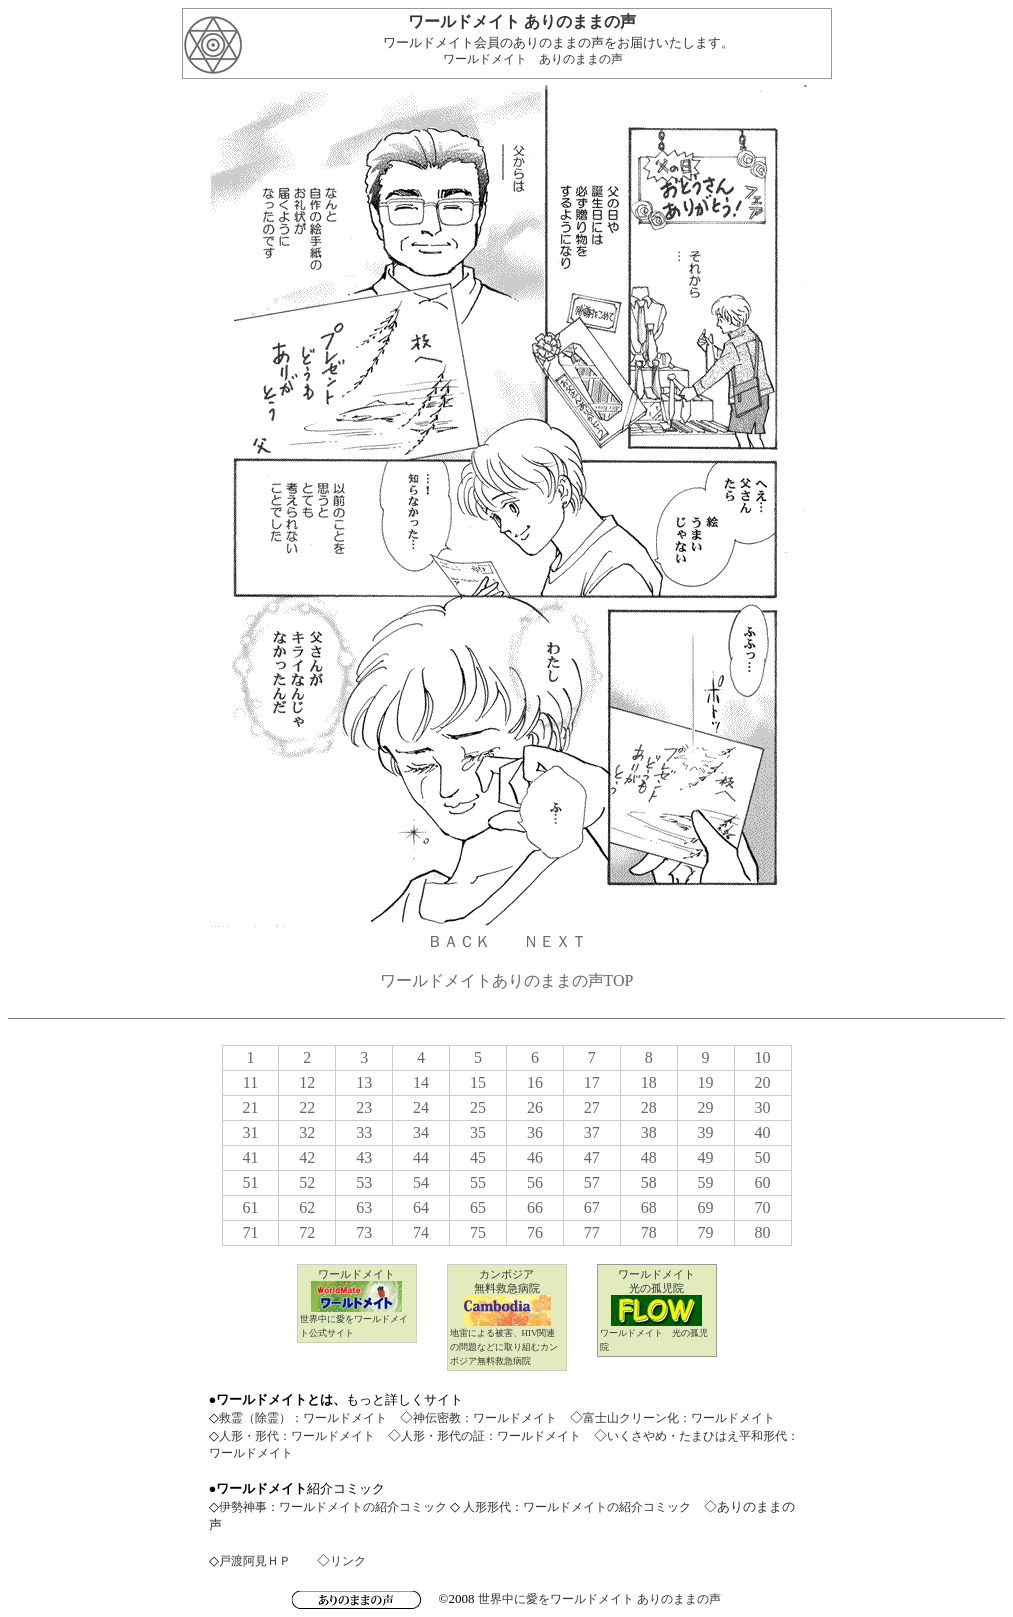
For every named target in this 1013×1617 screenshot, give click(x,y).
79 (706, 1232)
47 (592, 1157)
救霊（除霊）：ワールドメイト (303, 1418)
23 (364, 1107)
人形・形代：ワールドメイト (297, 1436)
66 (535, 1207)
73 (364, 1232)
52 (307, 1182)
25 (478, 1107)
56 (535, 1182)
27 (592, 1107)
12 (307, 1082)
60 (763, 1182)
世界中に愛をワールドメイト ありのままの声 (599, 1599)
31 (250, 1132)
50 (763, 1157)
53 (364, 1182)
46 (535, 1157)
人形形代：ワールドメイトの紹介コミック (575, 1507)
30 (763, 1107)
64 (421, 1207)
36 (535, 1132)
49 (706, 1157)
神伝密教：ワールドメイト (485, 1418)
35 (478, 1132)
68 (649, 1207)
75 (478, 1232)
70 (763, 1207)
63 (364, 1207)
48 (649, 1157)
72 (307, 1232)
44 (421, 1157)
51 (250, 1182)
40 (763, 1132)
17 (592, 1082)
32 (307, 1132)
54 (421, 1182)
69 (706, 1207)
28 (649, 1107)
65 (478, 1207)
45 (478, 1157)
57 (592, 1182)
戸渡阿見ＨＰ (255, 1561)
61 (250, 1207)
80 (763, 1232)
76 (535, 1232)
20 (763, 1082)
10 (763, 1057)
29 (706, 1107)
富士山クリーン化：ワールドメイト (679, 1418)
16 (535, 1082)
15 (478, 1082)
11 (250, 1082)
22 (307, 1107)
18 (649, 1082)
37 (592, 1132)
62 (307, 1207)
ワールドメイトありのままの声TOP (507, 980)
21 (250, 1107)
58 (649, 1182)
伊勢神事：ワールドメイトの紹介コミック (333, 1507)
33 (364, 1132)
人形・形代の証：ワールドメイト (491, 1436)
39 (706, 1132)
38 (649, 1132)
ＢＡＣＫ (459, 941)
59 (706, 1182)
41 (250, 1157)
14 (421, 1082)
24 (421, 1107)
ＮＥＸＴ (555, 941)
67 (592, 1207)
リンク (348, 1561)
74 (421, 1232)
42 (307, 1157)
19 (706, 1082)
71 (250, 1232)
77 (592, 1232)
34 (421, 1132)
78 (649, 1232)
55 (478, 1182)
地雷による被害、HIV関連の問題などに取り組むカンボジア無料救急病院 (504, 1347)
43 (364, 1157)
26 (535, 1107)
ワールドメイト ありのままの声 (533, 59)
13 (364, 1082)
